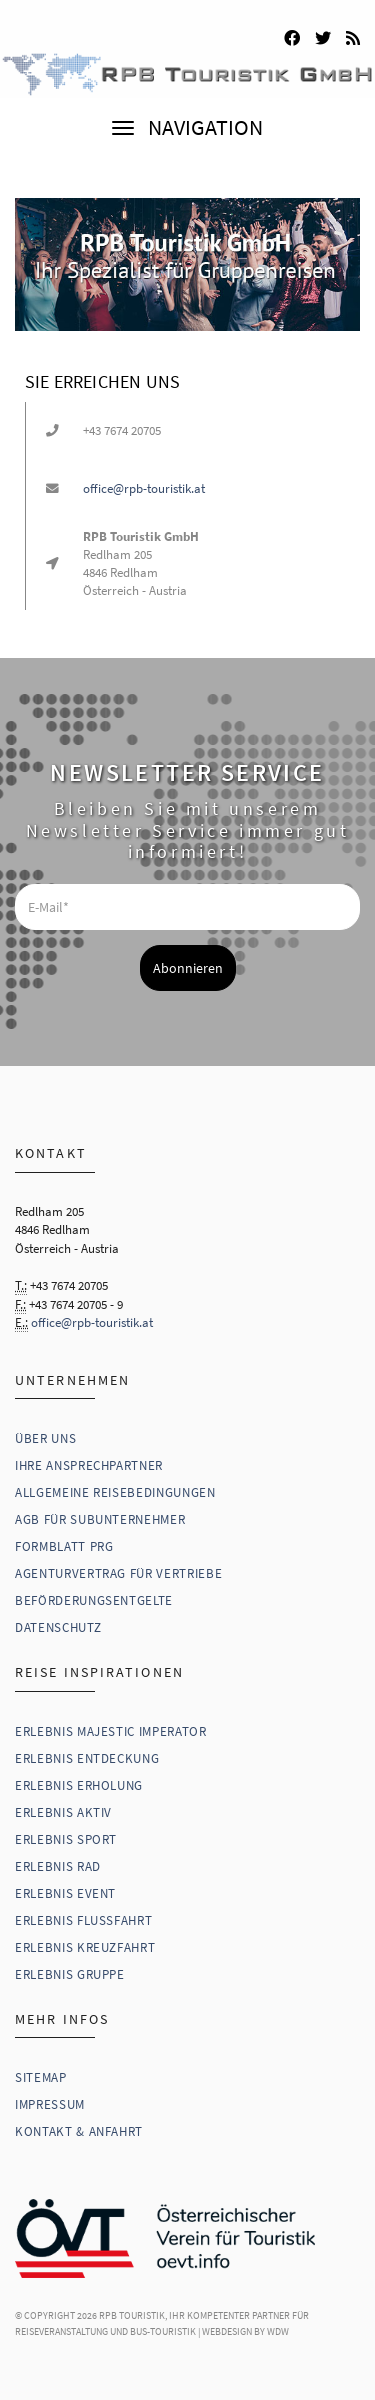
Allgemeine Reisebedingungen (115, 1492)
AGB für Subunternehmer (100, 1519)
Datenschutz (58, 1627)
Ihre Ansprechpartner (89, 1465)
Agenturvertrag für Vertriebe (118, 1573)
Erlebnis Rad (58, 1866)
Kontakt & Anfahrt (79, 2131)
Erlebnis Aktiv (63, 1812)
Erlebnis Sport (66, 1839)
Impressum (50, 2104)
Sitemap (41, 2077)
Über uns (45, 1438)
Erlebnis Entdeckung (87, 1758)
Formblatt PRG (64, 1546)
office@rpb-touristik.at (144, 488)
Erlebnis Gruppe (70, 1974)
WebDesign (227, 2331)
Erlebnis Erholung (79, 1785)
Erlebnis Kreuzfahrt (85, 1947)
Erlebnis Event (65, 1893)
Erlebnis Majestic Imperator (111, 1731)
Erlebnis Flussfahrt (83, 1920)
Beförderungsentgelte (94, 1600)
